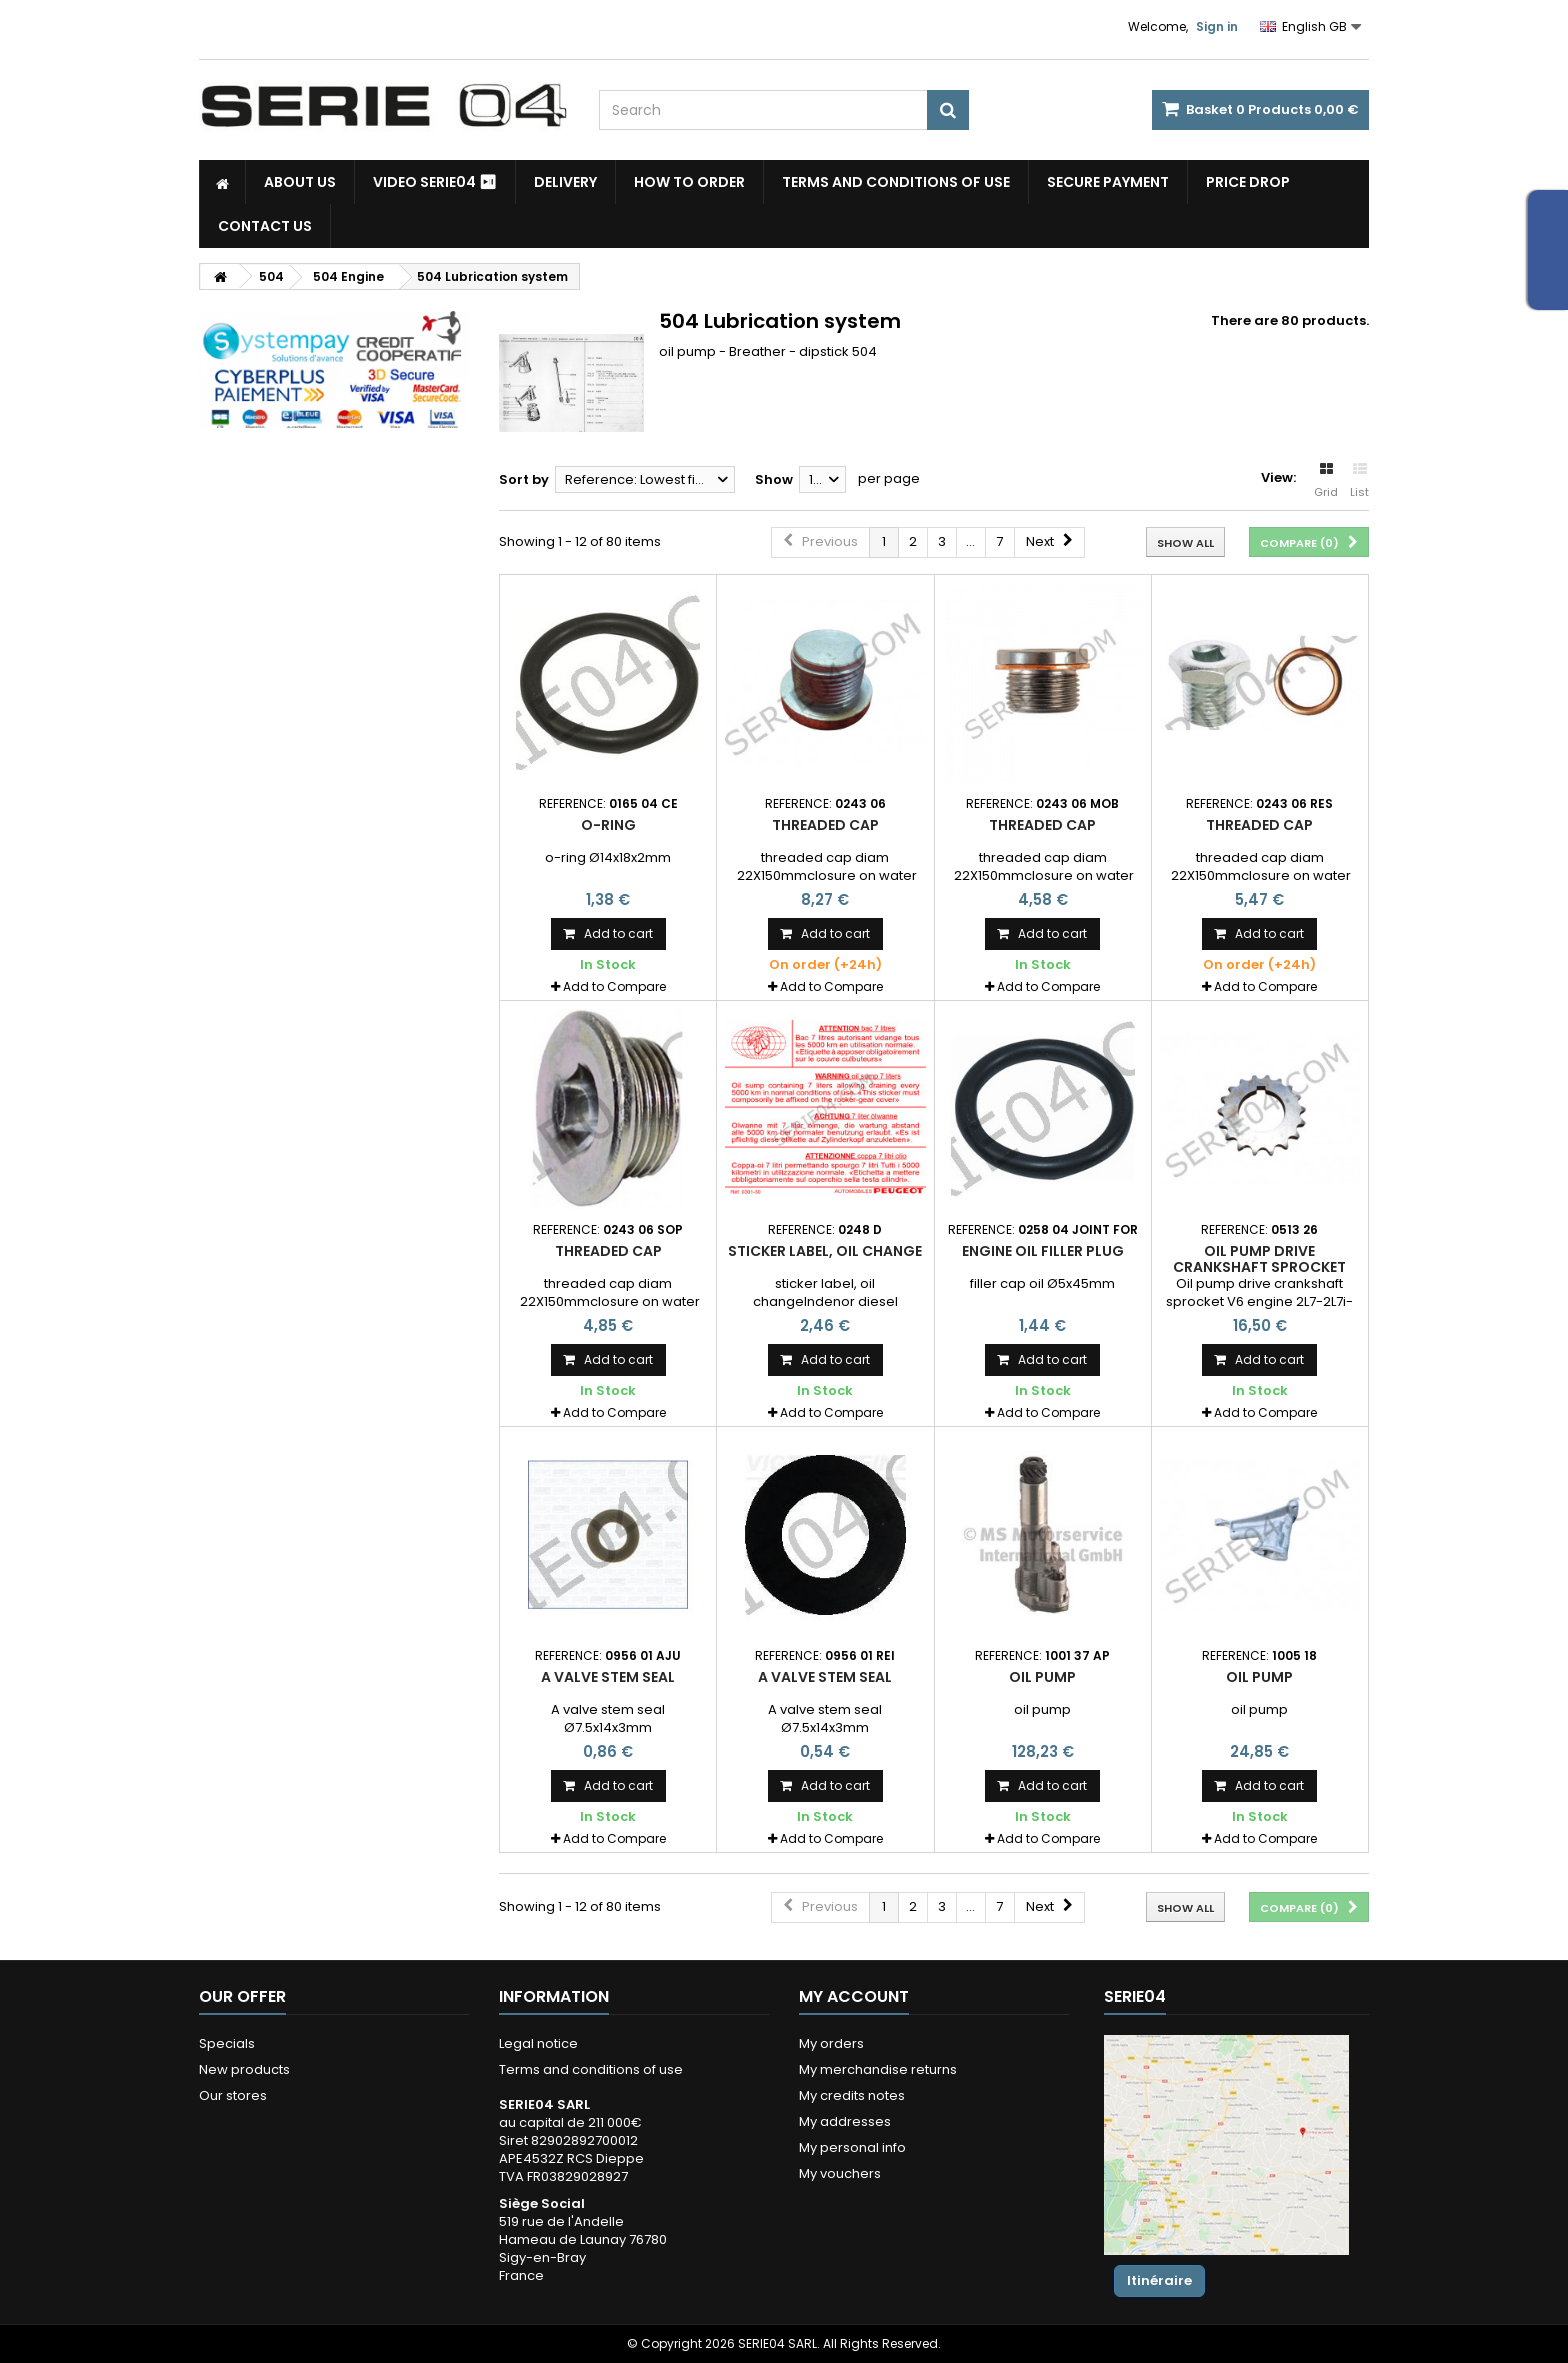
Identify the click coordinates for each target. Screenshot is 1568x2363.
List (1359, 481)
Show (774, 479)
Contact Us (265, 226)
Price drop (1248, 182)
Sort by (524, 479)
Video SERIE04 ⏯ (435, 182)
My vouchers (840, 2173)
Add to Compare (614, 986)
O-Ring (608, 825)
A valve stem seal (608, 1677)
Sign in (1217, 26)
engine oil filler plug (1043, 1251)
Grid (1326, 481)
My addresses (845, 2121)
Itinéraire (1159, 2280)
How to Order (689, 182)
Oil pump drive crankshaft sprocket (1259, 1259)
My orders (831, 2043)
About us (300, 182)
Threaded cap (825, 825)
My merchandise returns (878, 2069)
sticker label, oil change (825, 1251)
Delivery (565, 182)
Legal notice (538, 2043)
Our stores (233, 2095)
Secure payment (1108, 182)
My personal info (852, 2147)
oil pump (1042, 1677)
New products (244, 2069)
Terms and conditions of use (896, 182)
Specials (227, 2043)
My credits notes (852, 2095)
